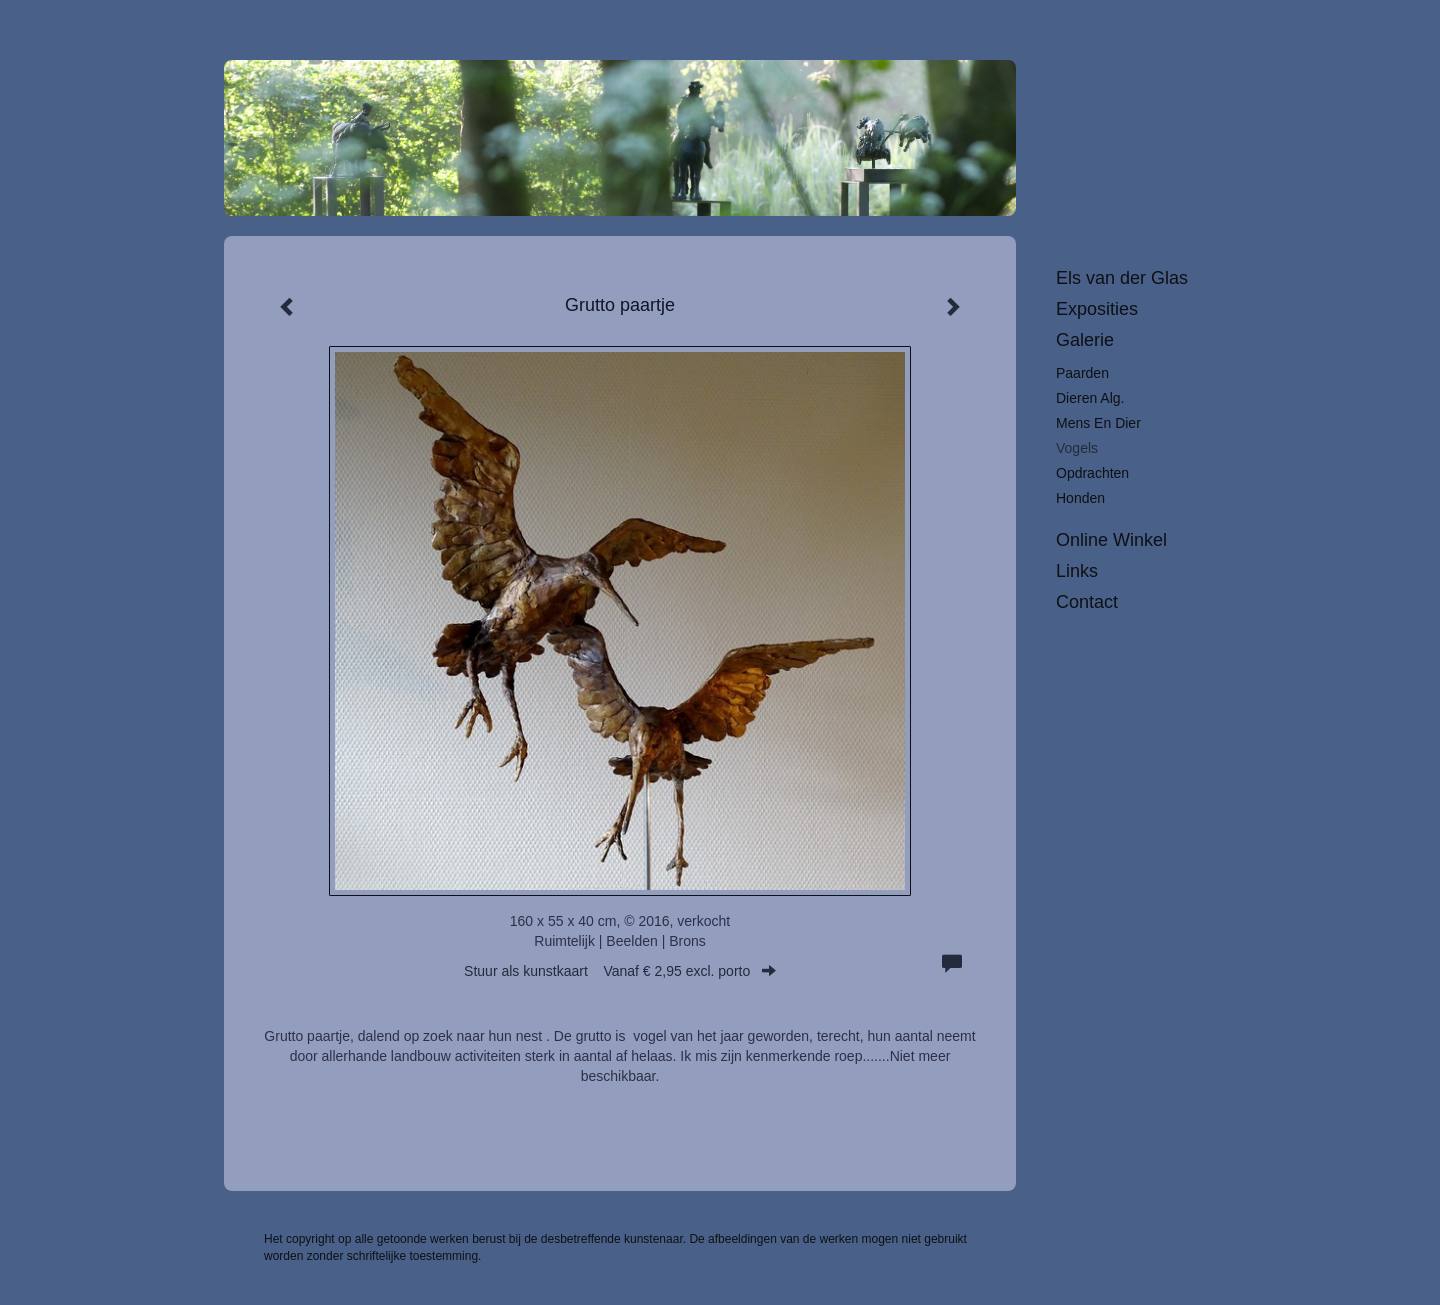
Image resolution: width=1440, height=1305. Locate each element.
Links (1077, 571)
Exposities (1097, 309)
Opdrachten (1092, 473)
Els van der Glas (1122, 278)
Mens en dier (1098, 423)
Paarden (1082, 373)
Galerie (1085, 340)
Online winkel (1111, 540)
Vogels (1077, 448)
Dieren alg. (1090, 398)
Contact (1087, 602)
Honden (1080, 498)
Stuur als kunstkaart (620, 971)
